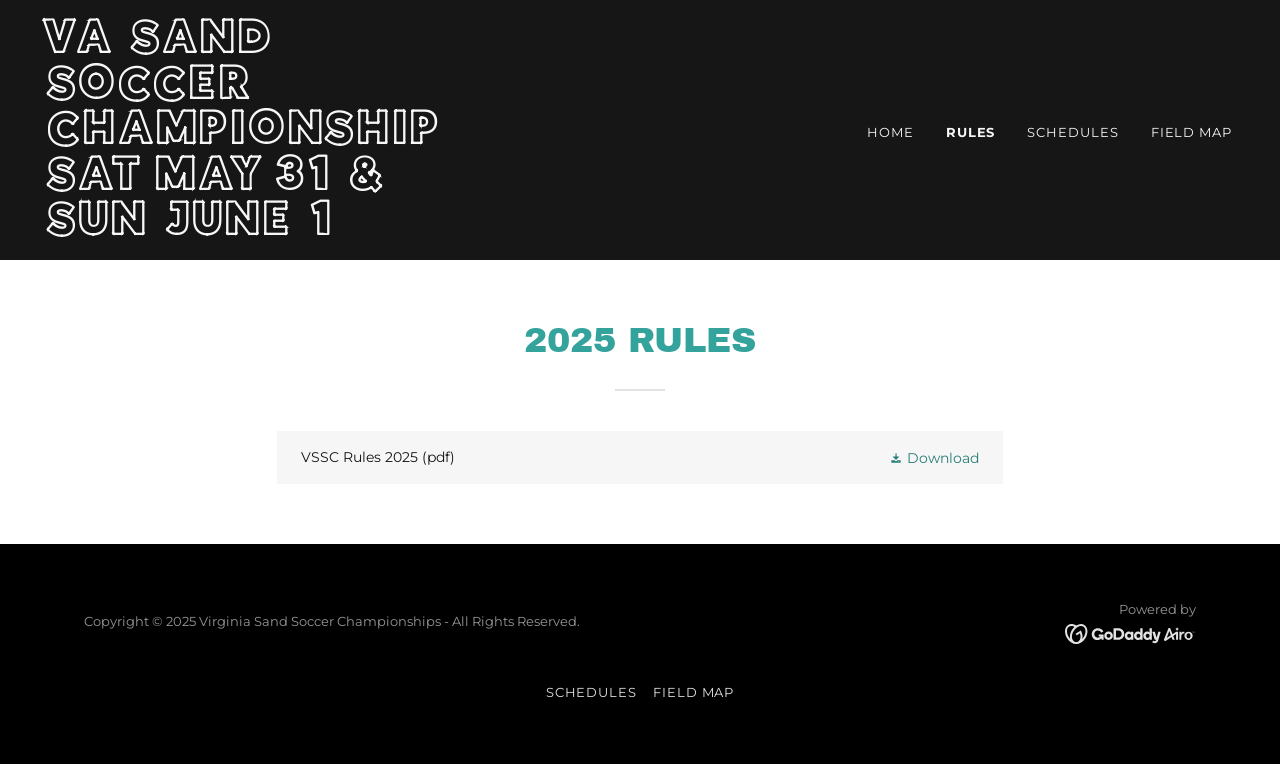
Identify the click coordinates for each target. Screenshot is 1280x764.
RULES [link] (971, 132)
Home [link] (890, 132)
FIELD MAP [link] (1191, 132)
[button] (934, 457)
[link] (255, 230)
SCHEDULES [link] (1072, 132)
